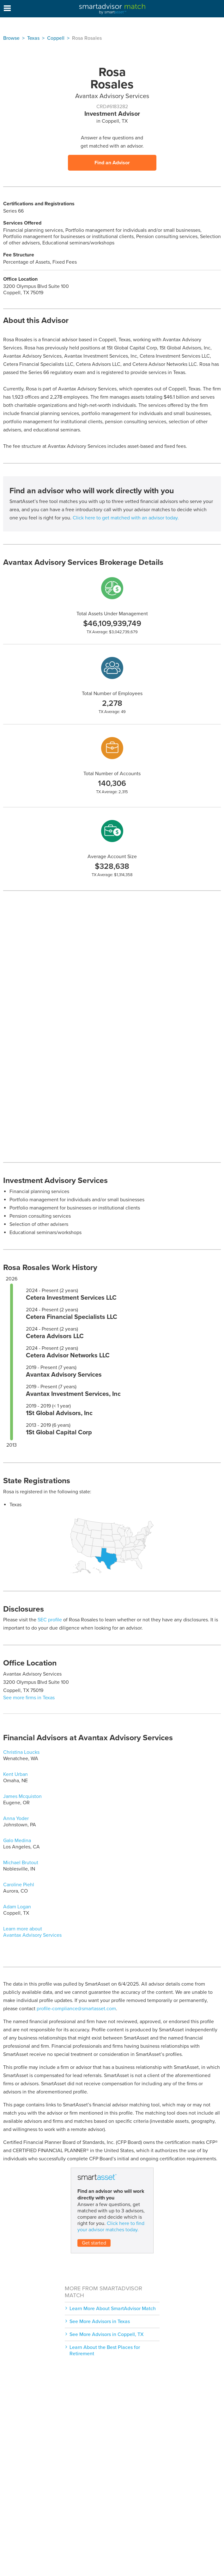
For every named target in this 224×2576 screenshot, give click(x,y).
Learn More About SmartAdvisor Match (113, 2308)
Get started (94, 2243)
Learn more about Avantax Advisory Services (32, 1932)
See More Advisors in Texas (100, 2321)
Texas (33, 38)
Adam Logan (17, 1907)
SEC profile (50, 1620)
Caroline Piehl (18, 1885)
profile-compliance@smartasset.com (76, 2008)
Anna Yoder (16, 1818)
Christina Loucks (21, 1752)
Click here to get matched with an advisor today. (126, 518)
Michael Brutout (20, 1862)
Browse (11, 38)
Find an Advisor (112, 163)
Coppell (55, 38)
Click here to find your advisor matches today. (110, 2226)
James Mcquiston (22, 1796)
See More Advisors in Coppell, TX (107, 2334)
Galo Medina (17, 1840)
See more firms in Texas (29, 1698)
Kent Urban (15, 1774)
